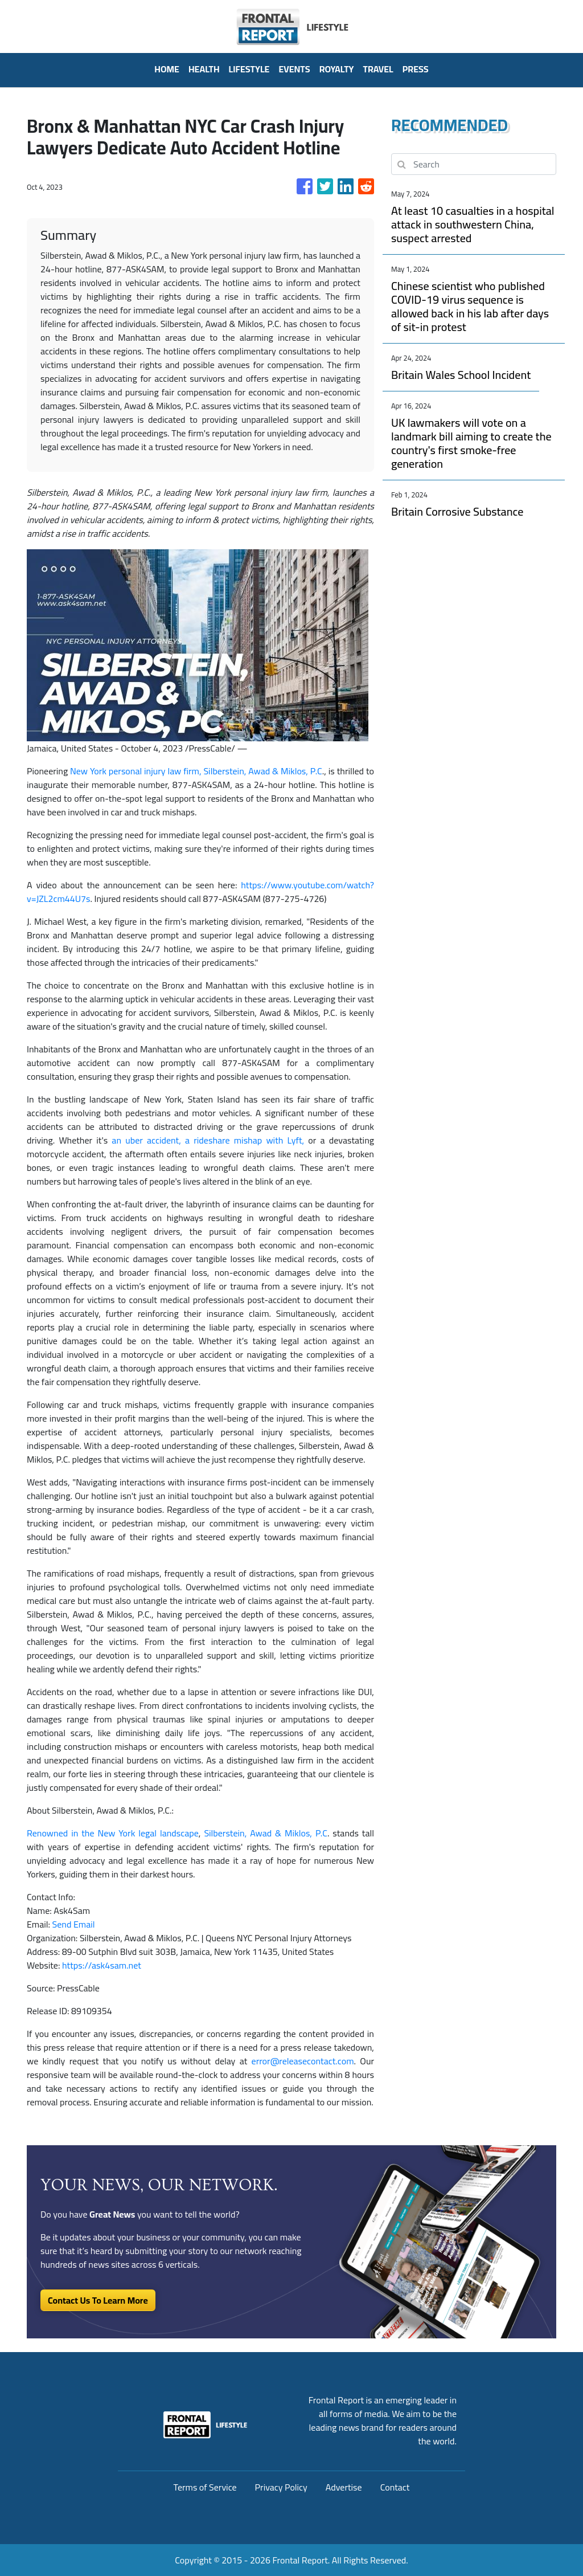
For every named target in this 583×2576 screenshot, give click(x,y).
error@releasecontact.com (303, 2060)
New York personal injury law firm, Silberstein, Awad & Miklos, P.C (196, 770)
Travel (378, 68)
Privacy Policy (281, 2487)
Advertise (344, 2487)
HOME (166, 68)
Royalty (336, 68)
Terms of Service (205, 2487)
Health (204, 68)
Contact (395, 2487)
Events (294, 68)
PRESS (416, 68)
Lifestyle (249, 68)
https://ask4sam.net (101, 1965)
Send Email (73, 1924)
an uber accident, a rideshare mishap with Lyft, (208, 1140)
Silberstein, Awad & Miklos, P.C (265, 1833)
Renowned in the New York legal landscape (113, 1833)
